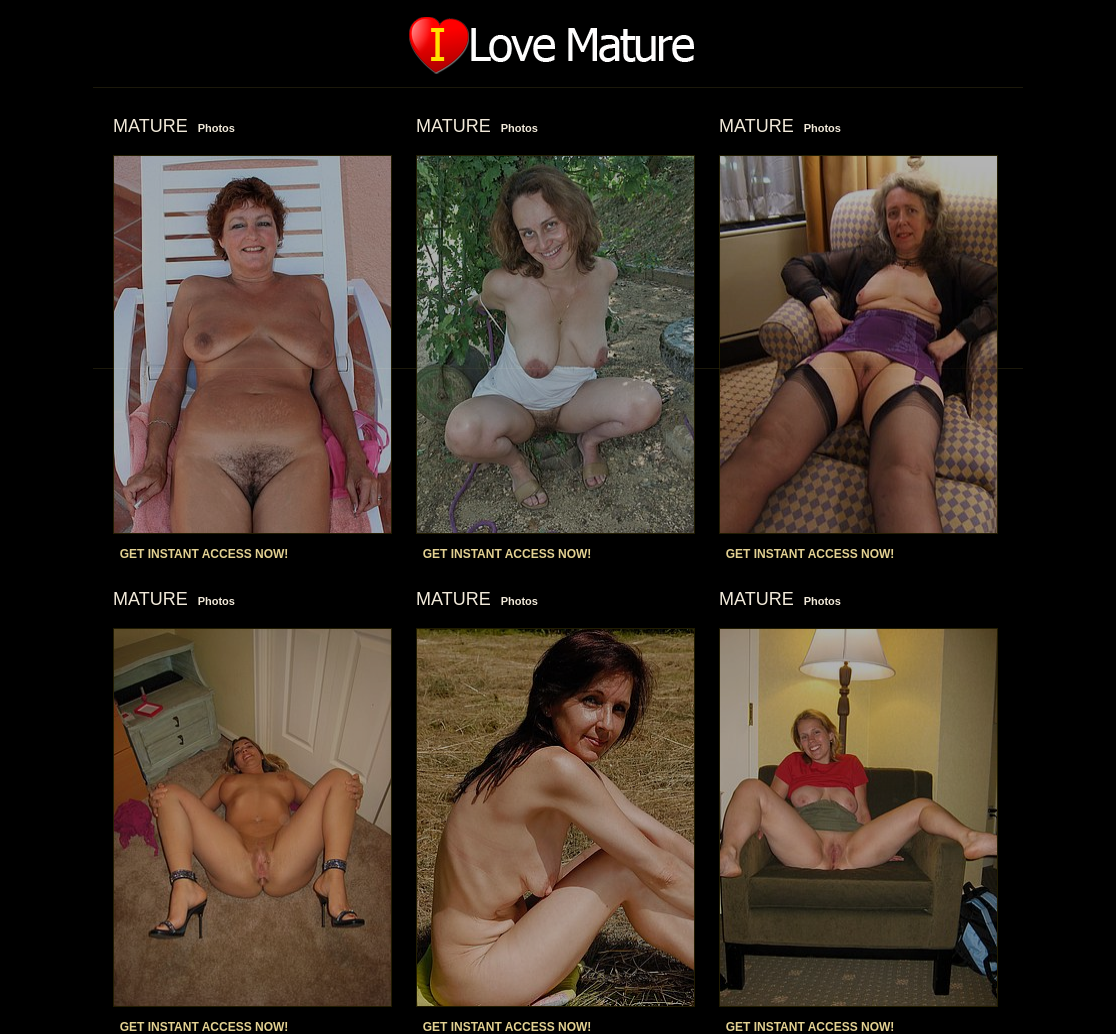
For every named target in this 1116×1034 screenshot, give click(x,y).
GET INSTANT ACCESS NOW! (204, 554)
